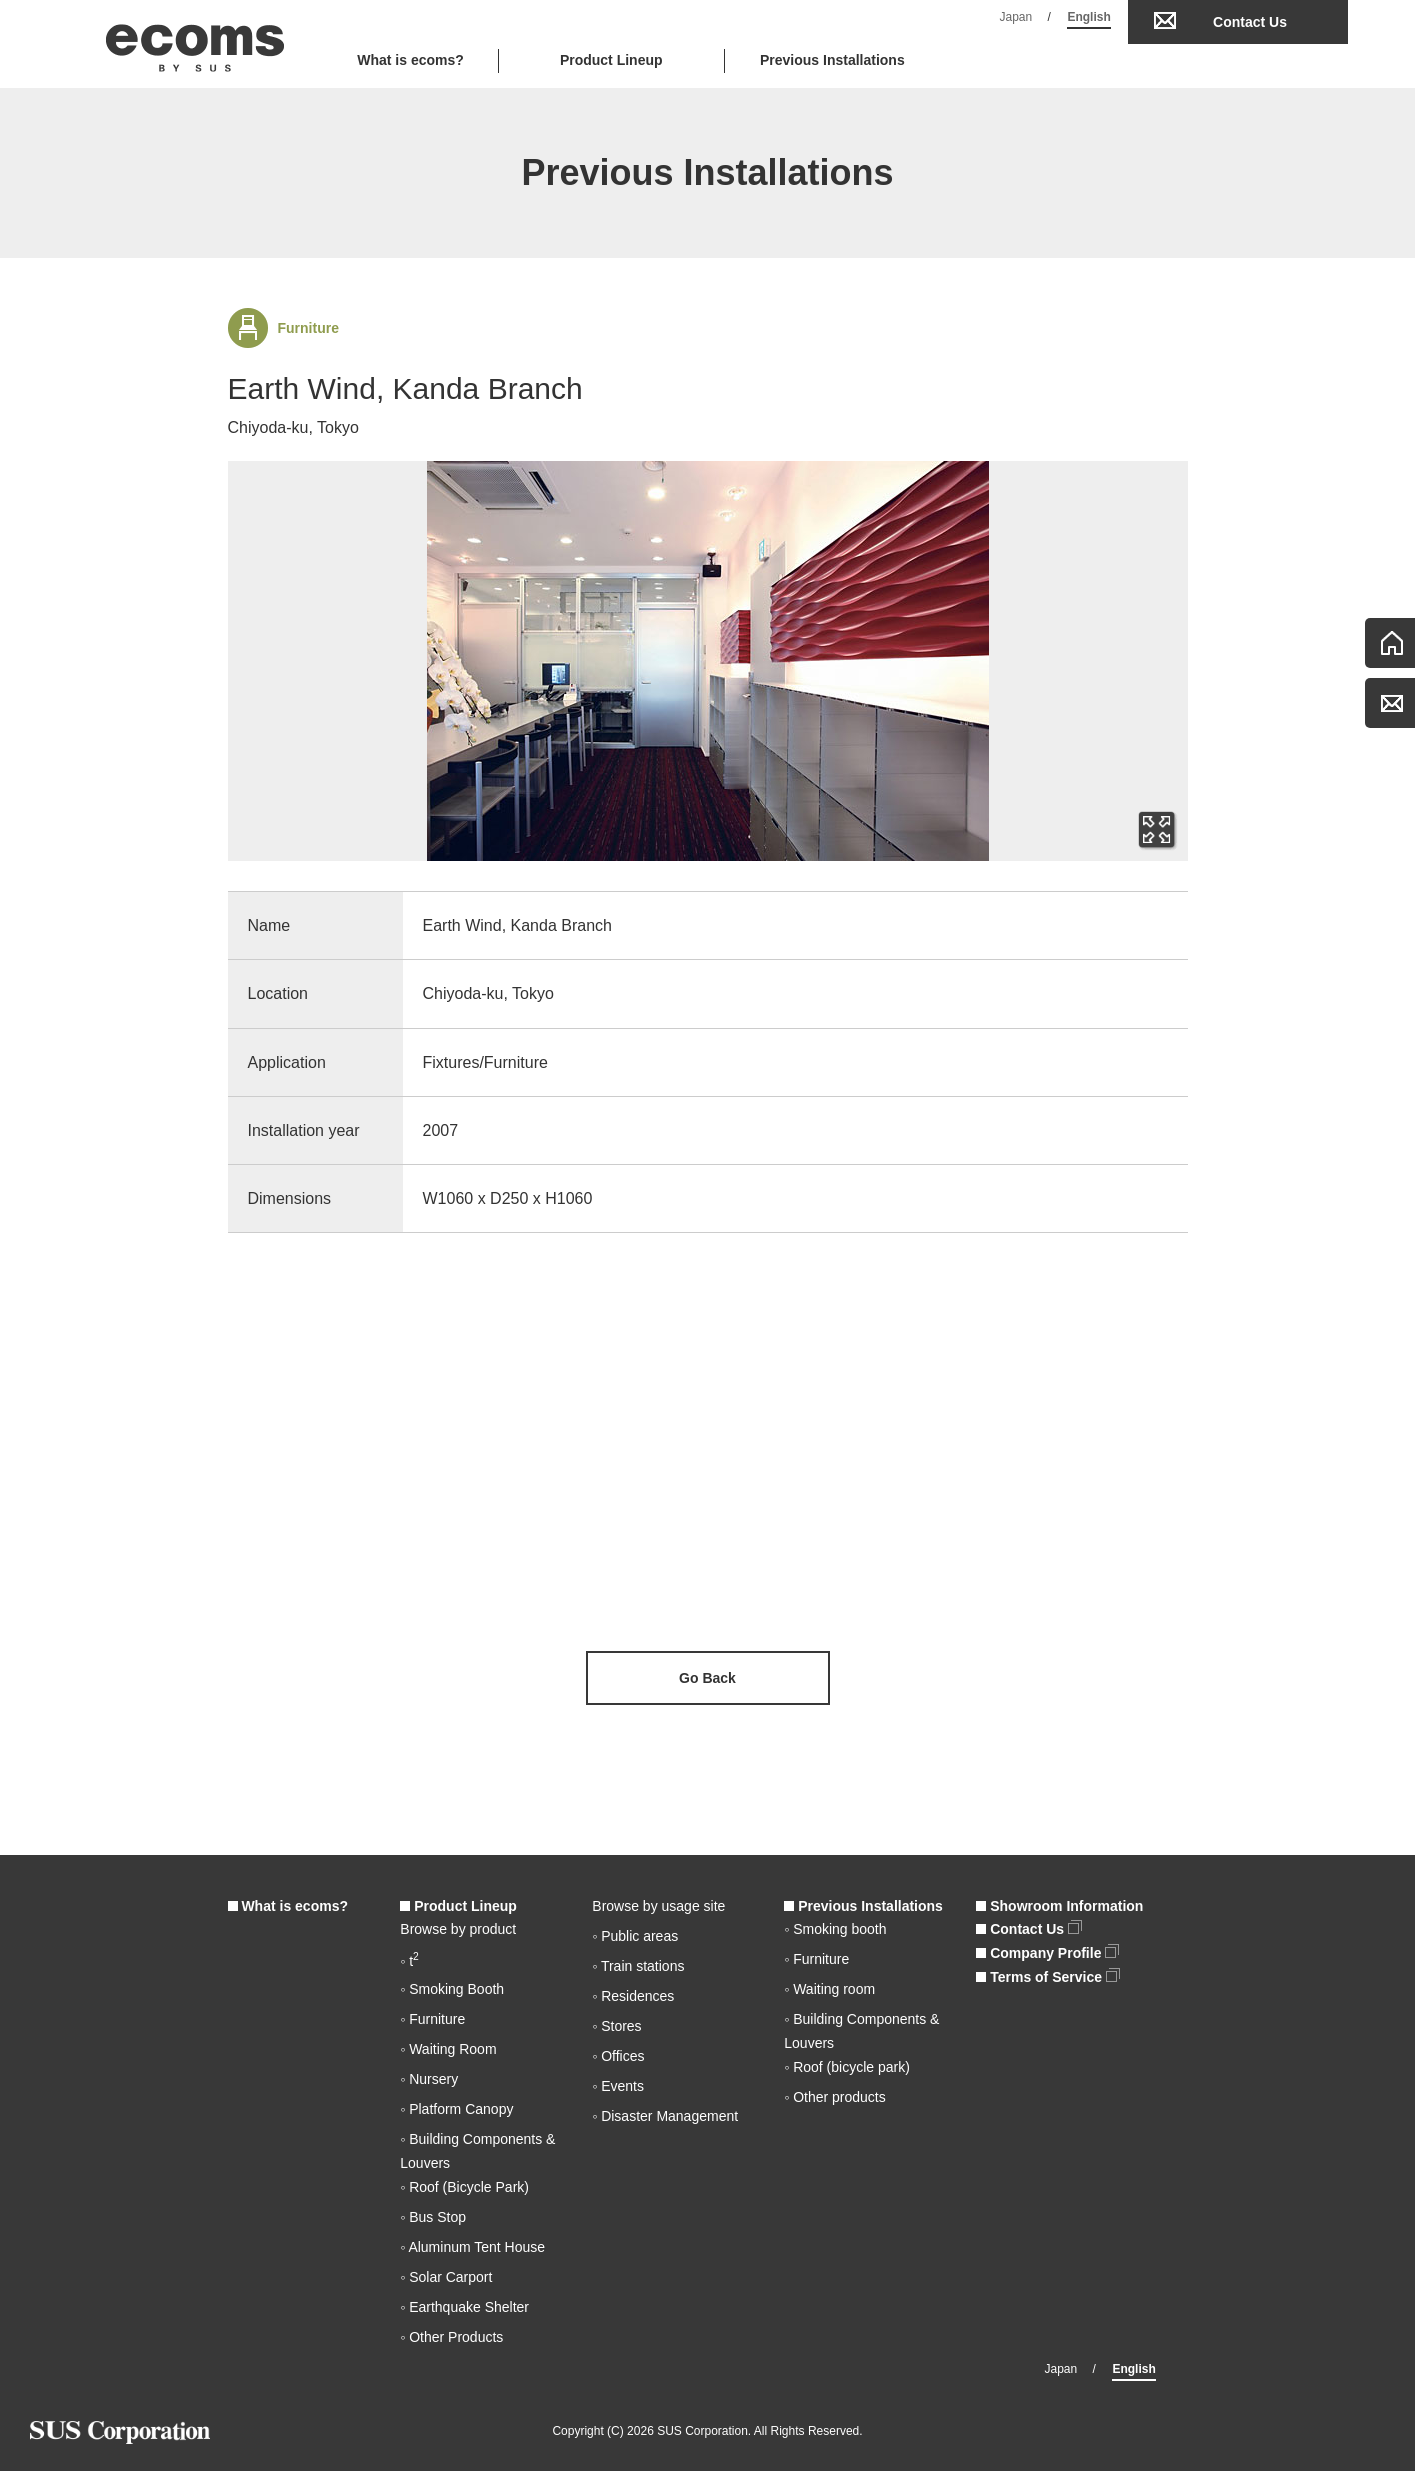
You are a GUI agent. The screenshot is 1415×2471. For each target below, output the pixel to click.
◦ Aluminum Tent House (472, 2247)
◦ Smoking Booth (452, 1989)
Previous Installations (832, 60)
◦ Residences (633, 1996)
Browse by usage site (658, 1906)
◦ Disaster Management (665, 2116)
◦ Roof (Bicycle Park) (464, 2187)
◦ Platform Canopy (456, 2109)
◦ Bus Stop (433, 2217)
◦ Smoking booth (835, 1929)
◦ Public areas (635, 1936)
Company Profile (1047, 1953)
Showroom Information (1059, 1906)
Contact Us (1250, 22)
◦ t (409, 1961)
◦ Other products (834, 2097)
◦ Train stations (638, 1966)
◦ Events (618, 2086)
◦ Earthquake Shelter (464, 2307)
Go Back (707, 1678)
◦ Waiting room (829, 1989)
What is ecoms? (410, 60)
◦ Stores (616, 2026)
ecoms (195, 44)
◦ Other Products (451, 2337)
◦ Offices (618, 2056)
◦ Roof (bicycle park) (847, 2067)
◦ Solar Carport (446, 2277)
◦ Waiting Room (448, 2049)
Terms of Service (1048, 1977)
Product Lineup (458, 1906)
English (1088, 17)
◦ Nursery (429, 2079)
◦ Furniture (432, 2019)
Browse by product (458, 1929)
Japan (1016, 17)
